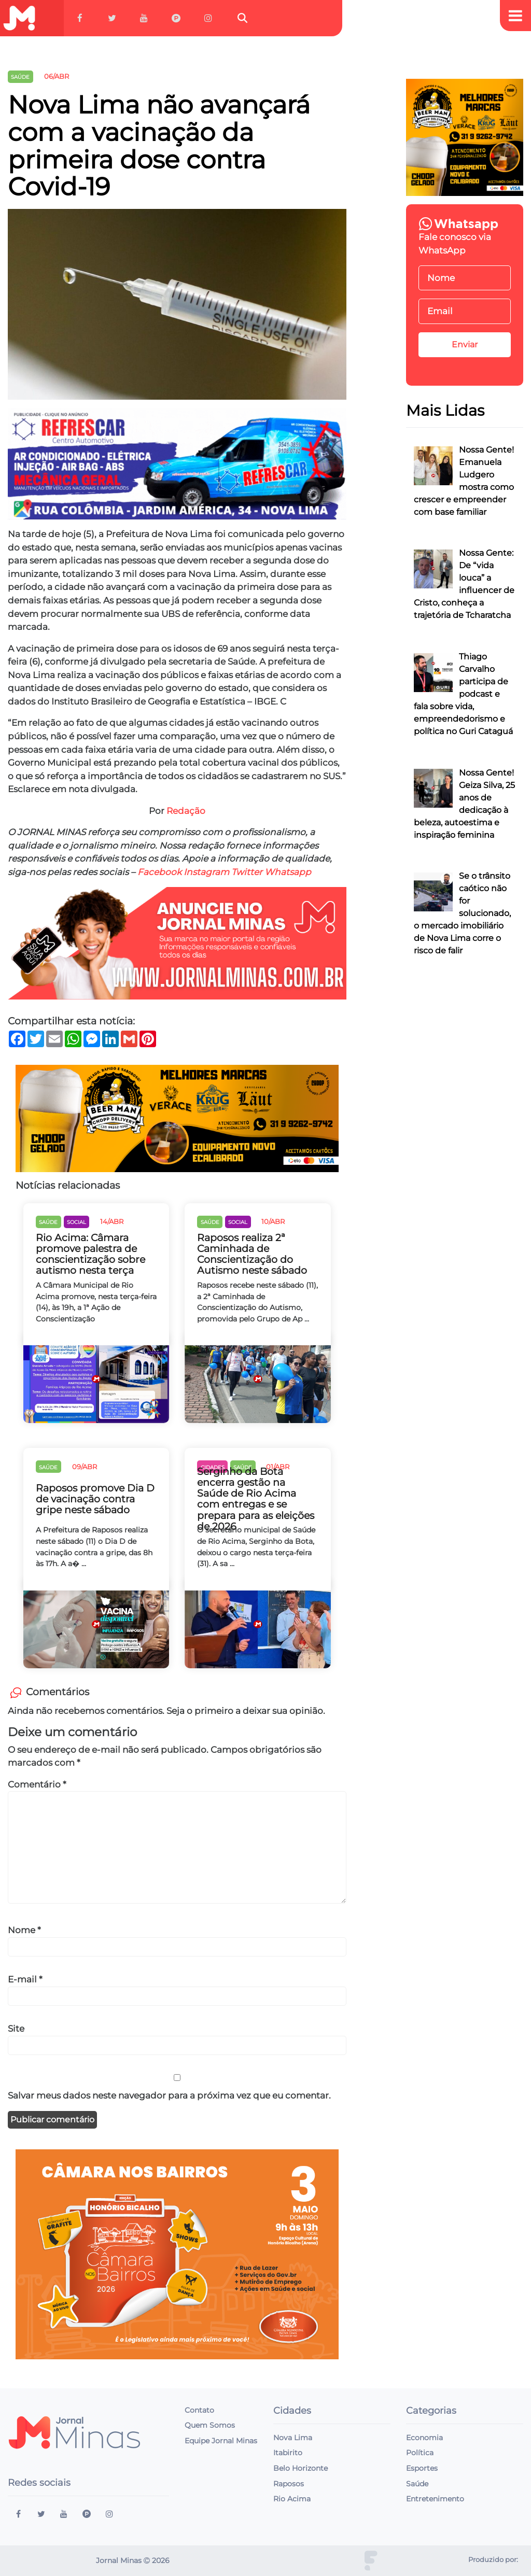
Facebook (159, 872)
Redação (185, 811)
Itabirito (287, 2452)
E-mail (25, 1979)
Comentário (37, 1784)
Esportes (422, 2468)
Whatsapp (287, 872)
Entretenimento (435, 2498)
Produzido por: (493, 2560)
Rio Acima (292, 2498)
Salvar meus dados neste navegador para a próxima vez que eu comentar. (169, 2095)
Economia (424, 2437)
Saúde (417, 2483)
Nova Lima (292, 2437)
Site (16, 2028)
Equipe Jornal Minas (221, 2440)
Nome (24, 1930)
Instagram (206, 872)
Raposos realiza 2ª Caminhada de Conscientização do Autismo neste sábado (252, 1254)
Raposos (288, 2483)
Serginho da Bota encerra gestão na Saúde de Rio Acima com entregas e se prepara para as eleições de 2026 (255, 1499)
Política (420, 2452)
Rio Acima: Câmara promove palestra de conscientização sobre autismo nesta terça (90, 1254)
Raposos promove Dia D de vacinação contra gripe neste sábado (95, 1499)
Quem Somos (210, 2425)
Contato (199, 2410)
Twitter (246, 872)
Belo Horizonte (300, 2468)
